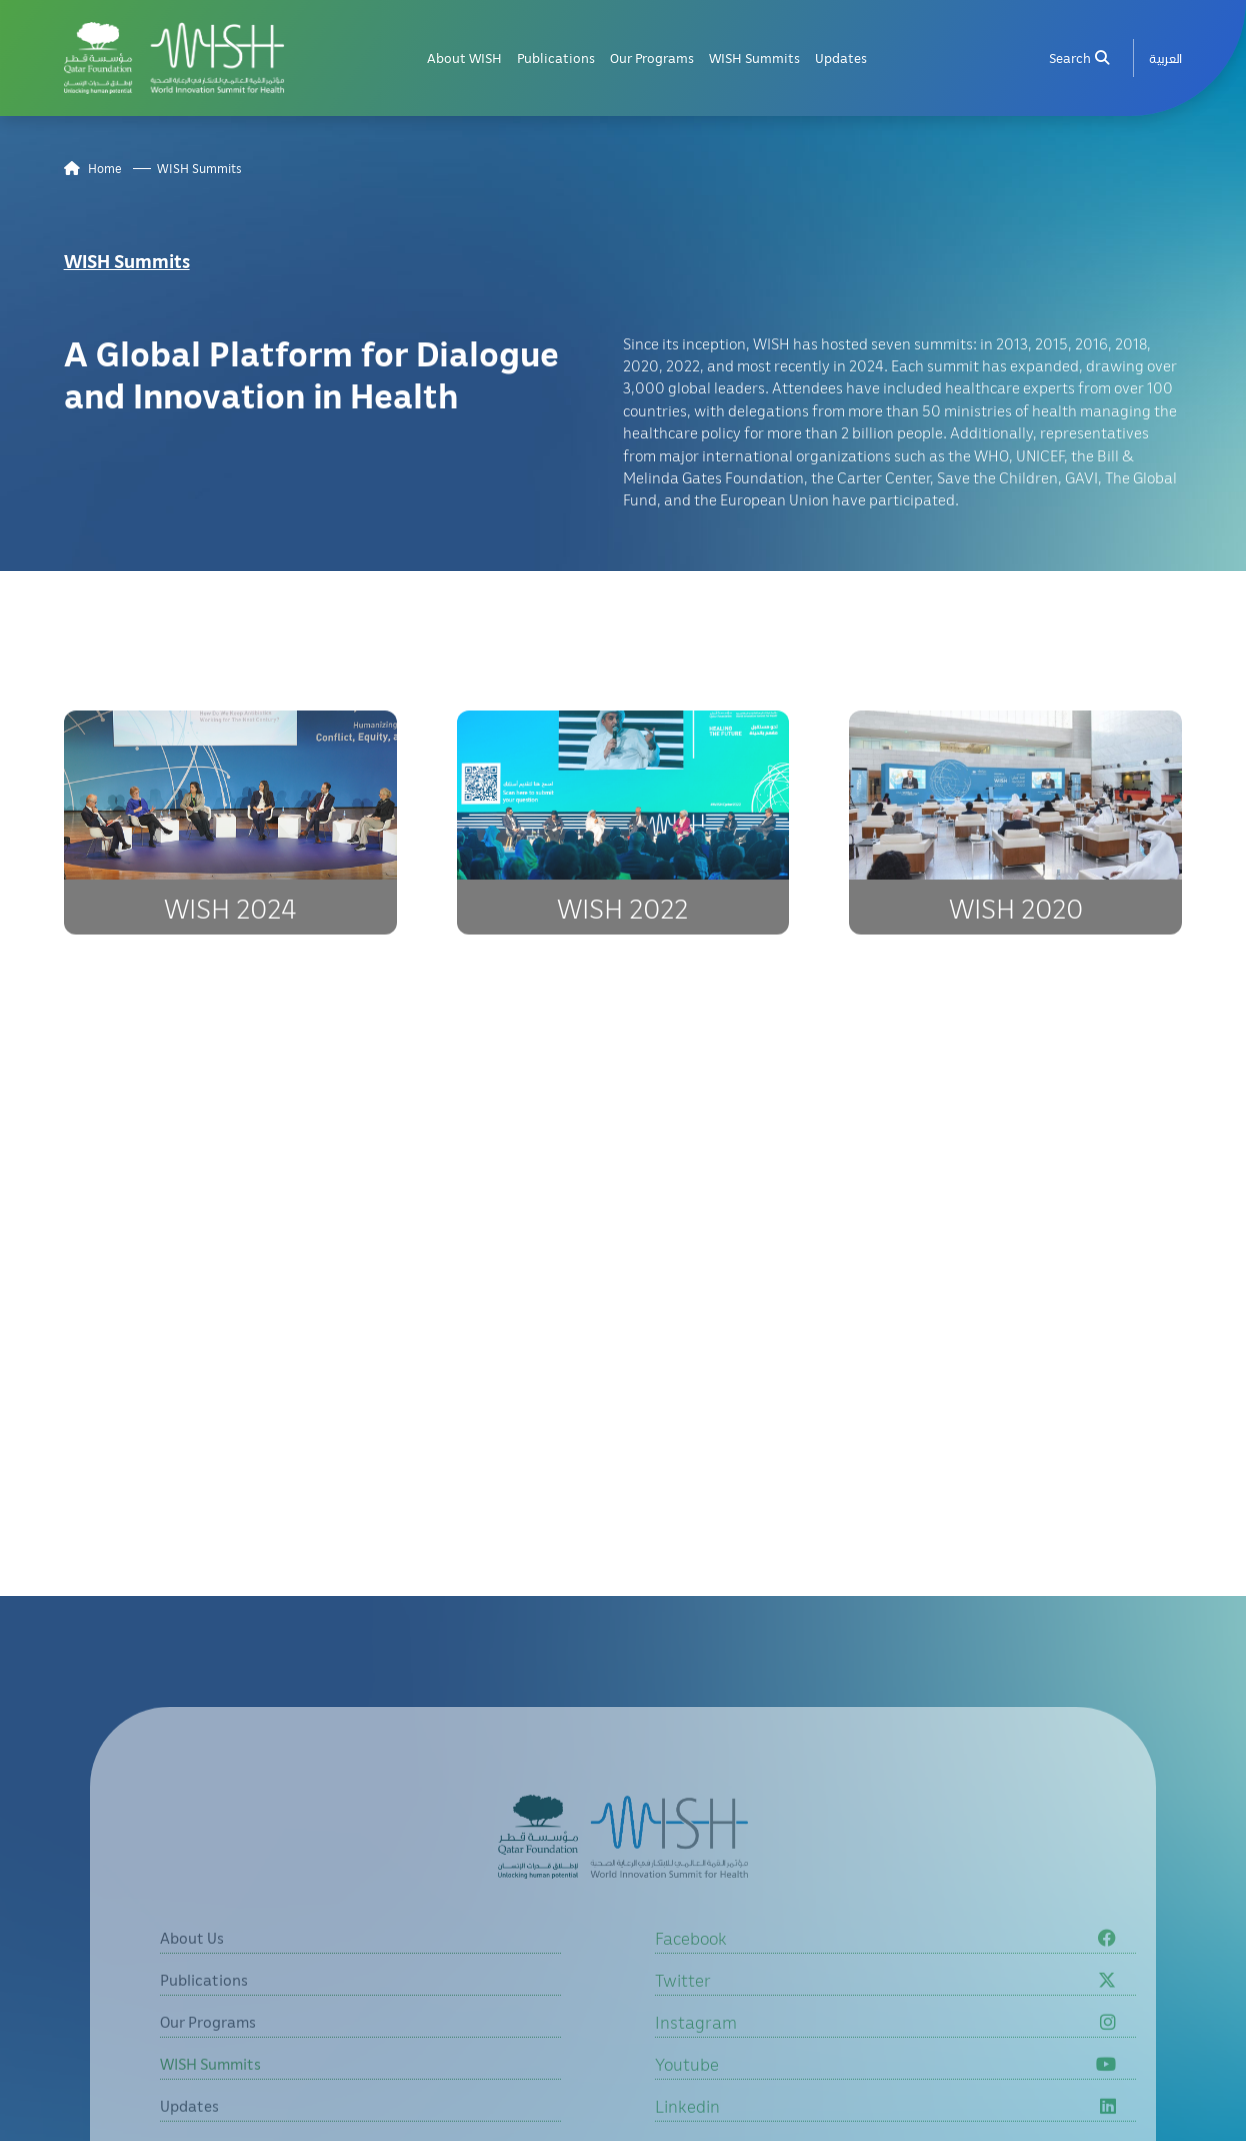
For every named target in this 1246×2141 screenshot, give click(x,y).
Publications (556, 55)
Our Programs (652, 55)
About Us (192, 1970)
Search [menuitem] (1079, 55)
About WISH (464, 55)
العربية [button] (1165, 55)
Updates (841, 55)
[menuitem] (1165, 55)
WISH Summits (754, 55)
